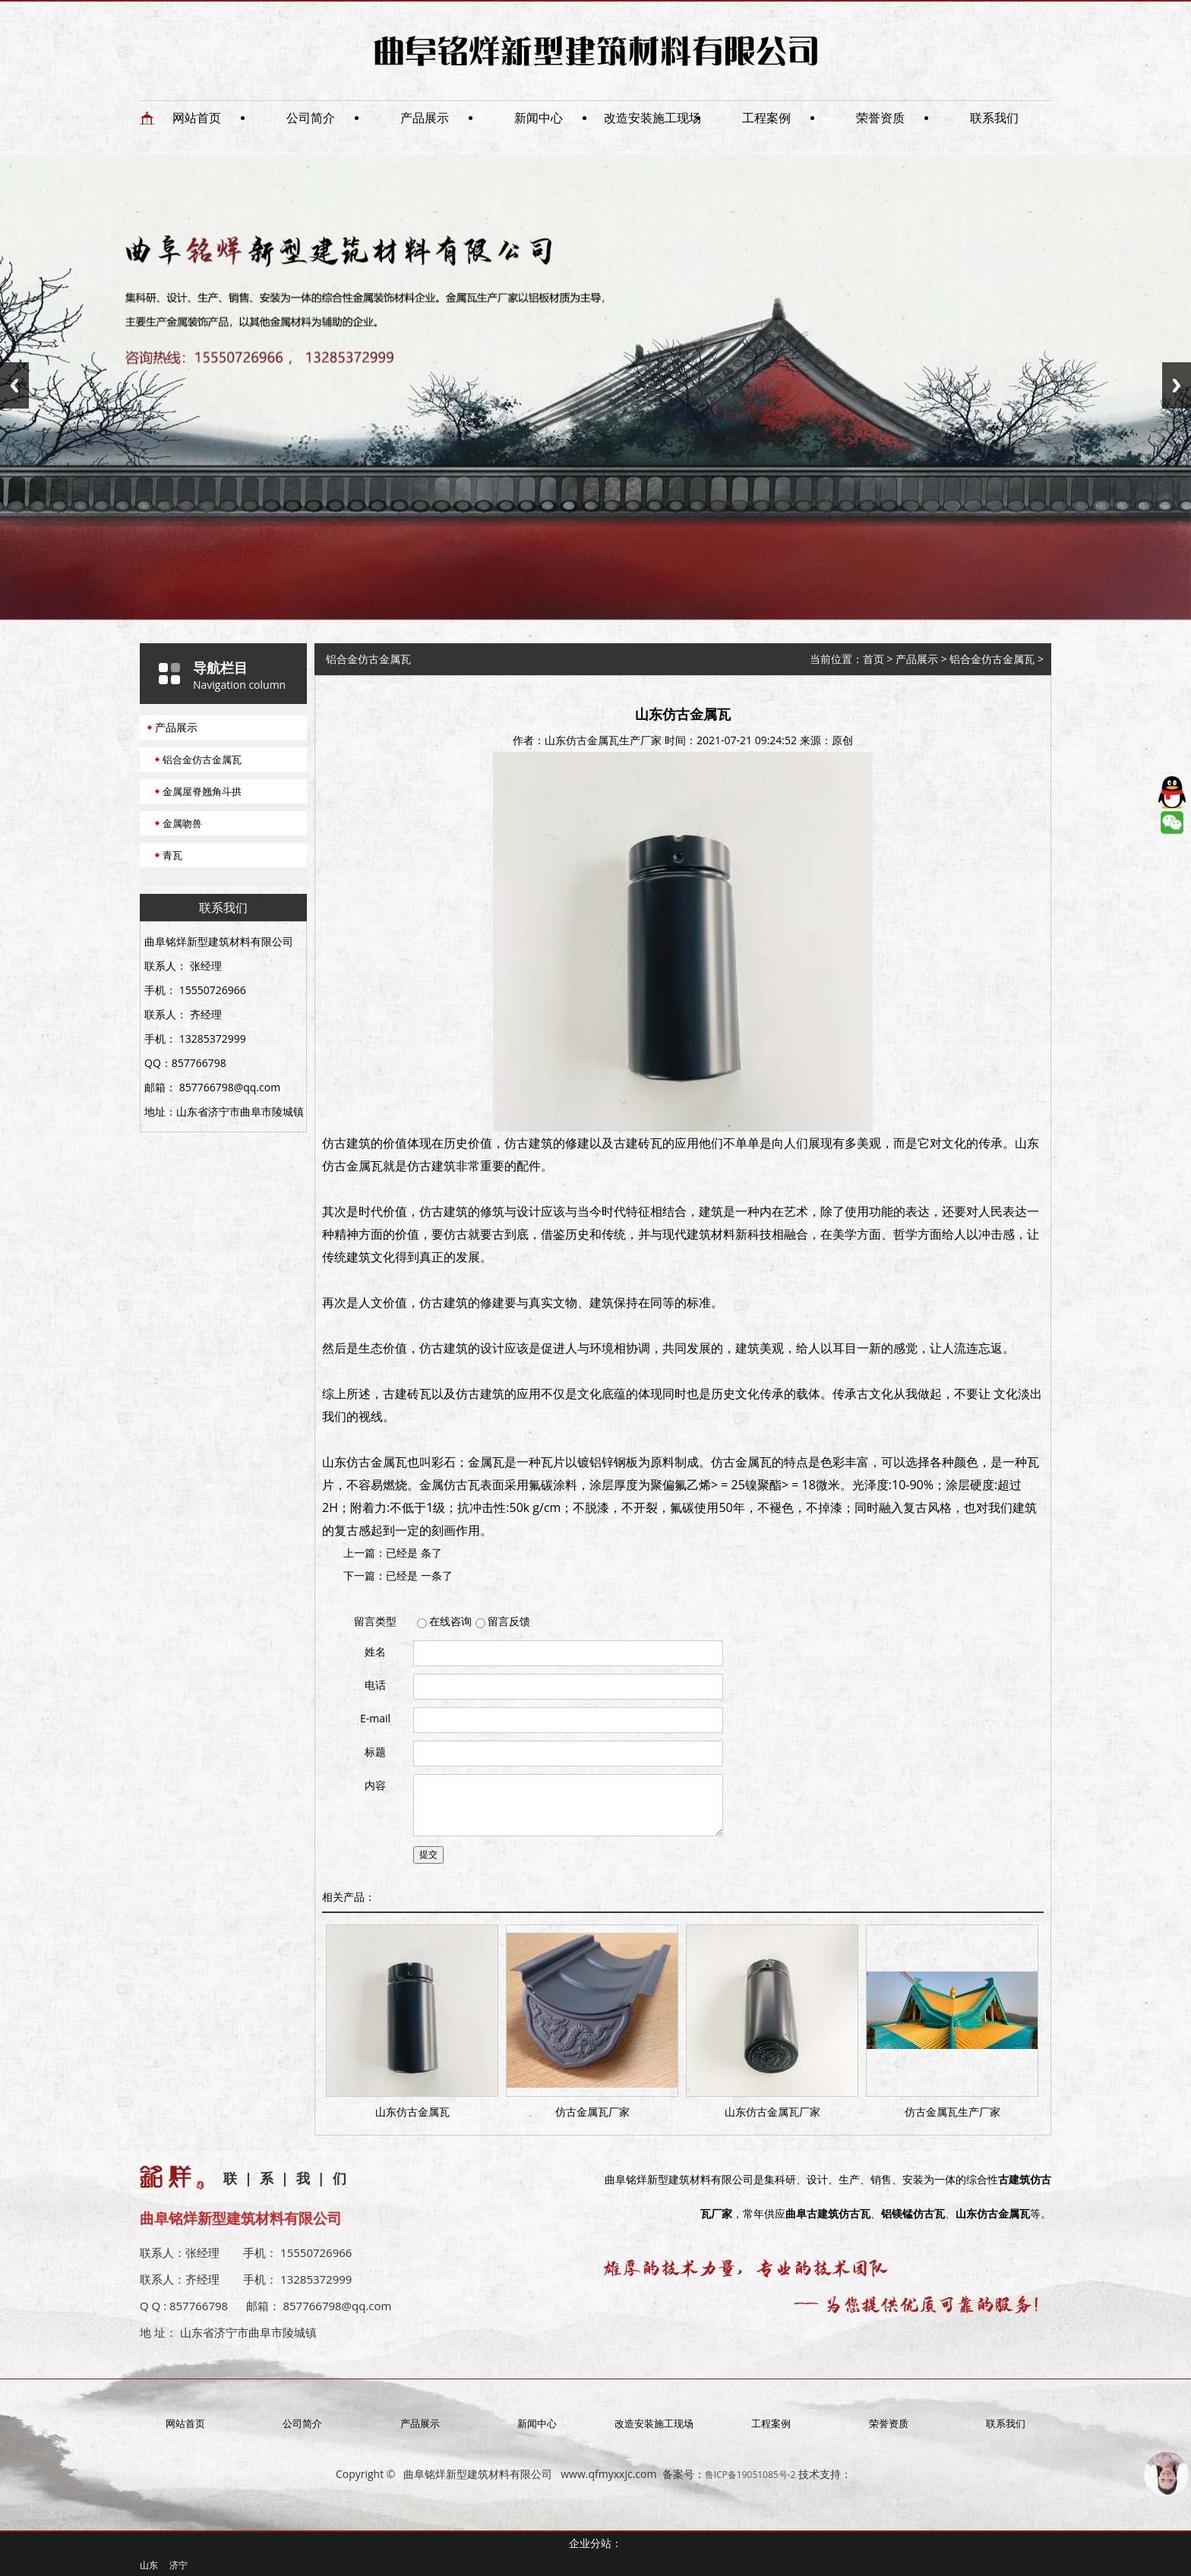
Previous (14, 385)
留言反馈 (509, 1621)
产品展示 (424, 117)
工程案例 (766, 117)
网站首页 (196, 117)
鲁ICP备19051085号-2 (750, 2474)
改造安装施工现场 (652, 117)
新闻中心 (538, 117)
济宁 (178, 2565)
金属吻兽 (182, 823)
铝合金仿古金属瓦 (202, 759)
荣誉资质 (880, 117)
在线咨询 (450, 1621)
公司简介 (310, 117)
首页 (873, 659)
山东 (149, 2565)
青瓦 (172, 855)
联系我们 (994, 117)
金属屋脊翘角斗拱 (202, 791)
